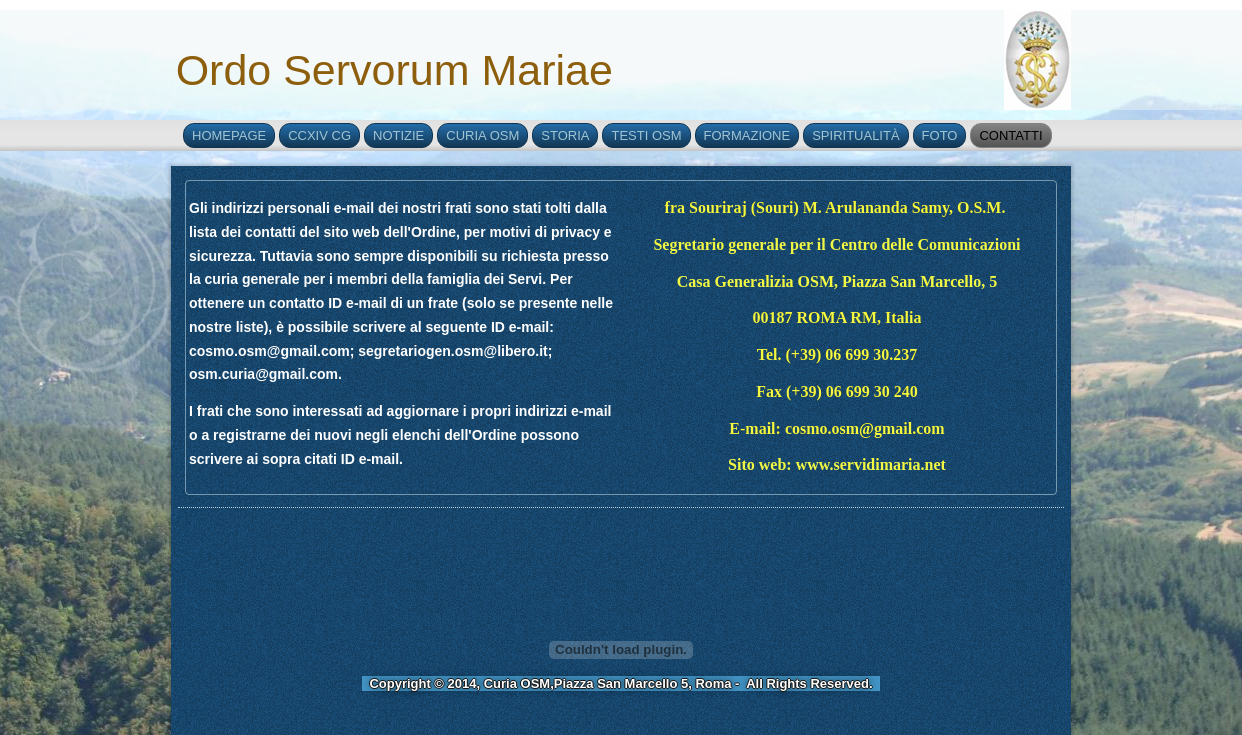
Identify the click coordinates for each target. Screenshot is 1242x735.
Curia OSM (482, 135)
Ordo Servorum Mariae (394, 70)
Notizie (398, 135)
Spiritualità (855, 135)
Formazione (747, 135)
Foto (940, 135)
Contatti (1010, 135)
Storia (565, 135)
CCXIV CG (319, 135)
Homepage (229, 135)
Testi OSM (646, 135)
